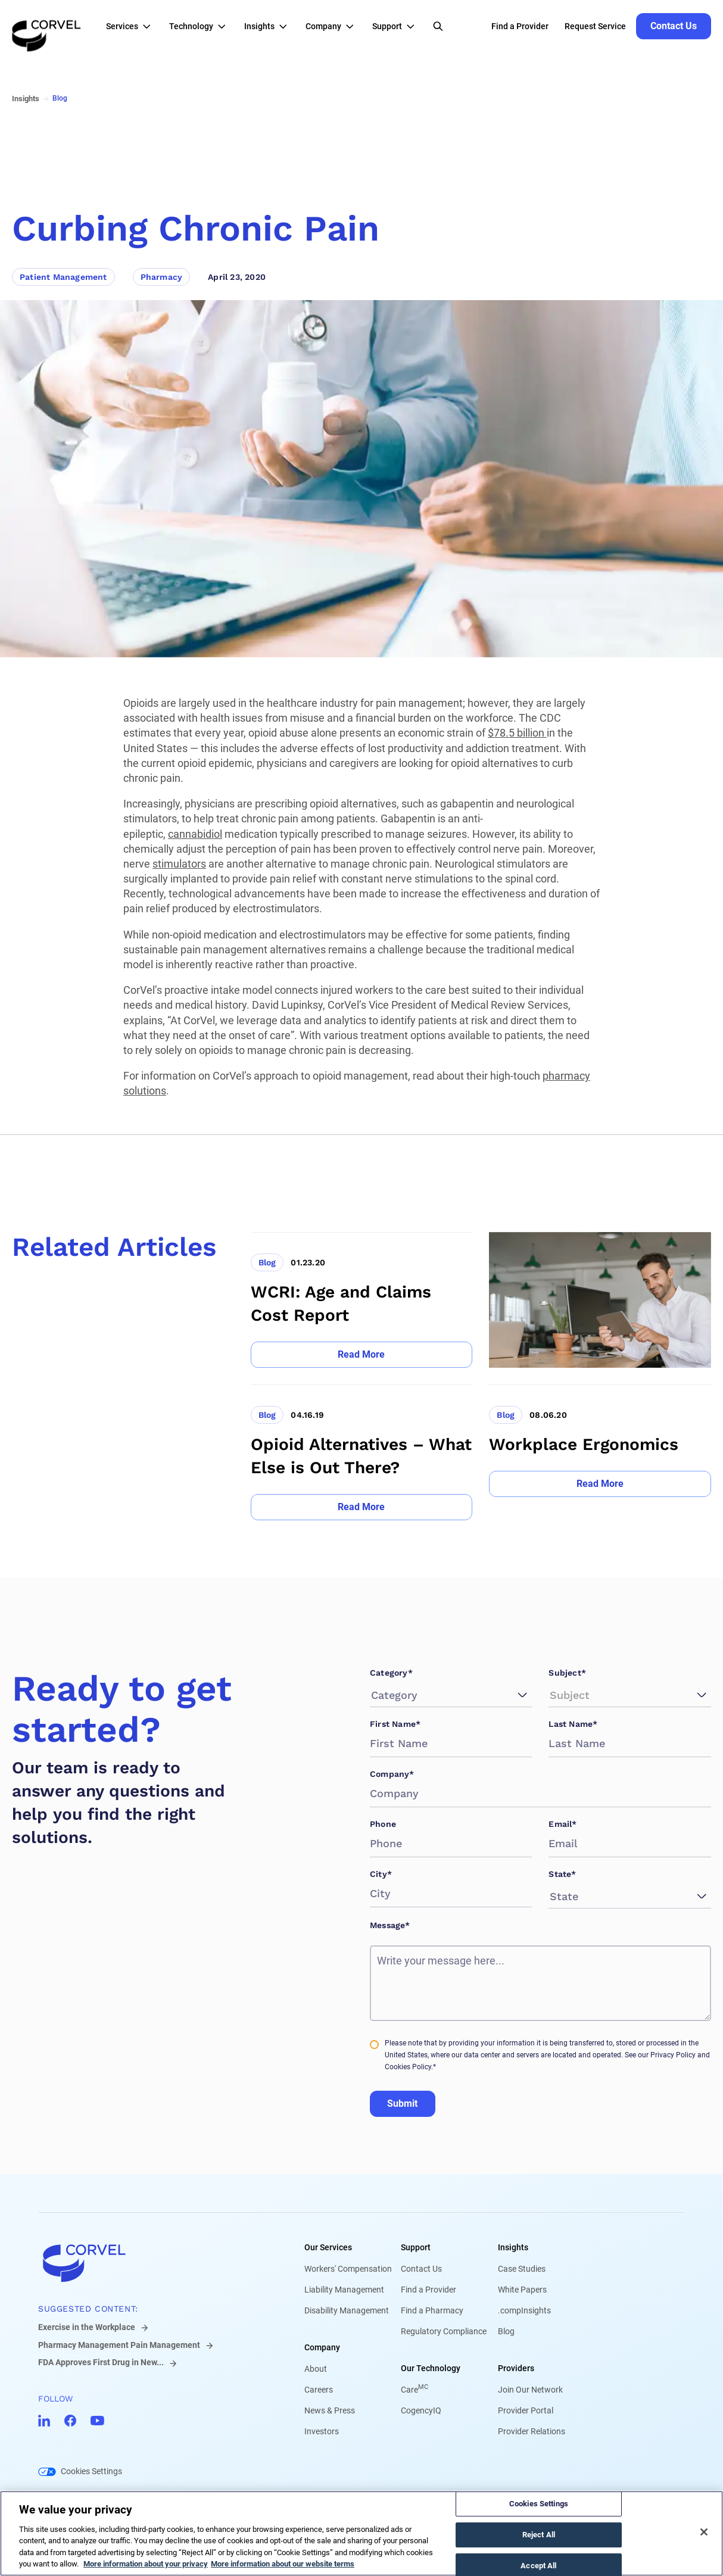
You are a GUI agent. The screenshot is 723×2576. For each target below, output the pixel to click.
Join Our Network (530, 2389)
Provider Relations (531, 2431)
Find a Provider (428, 2289)
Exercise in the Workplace (86, 2327)
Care (414, 2389)
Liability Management (344, 2289)
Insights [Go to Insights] (25, 98)
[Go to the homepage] (46, 26)
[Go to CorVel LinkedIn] (44, 2421)
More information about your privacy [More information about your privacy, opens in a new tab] (145, 2563)
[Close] (704, 2532)
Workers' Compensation (348, 2269)
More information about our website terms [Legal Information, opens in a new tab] (282, 2563)
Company (322, 2347)
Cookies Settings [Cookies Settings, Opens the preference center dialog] (538, 2504)
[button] (131, 26)
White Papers (522, 2289)
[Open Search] (438, 26)
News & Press (329, 2410)
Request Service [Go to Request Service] (595, 26)
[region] (361, 2533)
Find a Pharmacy (432, 2310)
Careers (318, 2389)
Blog (506, 2331)
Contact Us (421, 2269)
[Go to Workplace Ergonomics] (600, 1452)
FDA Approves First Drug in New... (101, 2362)
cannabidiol (195, 834)
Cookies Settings (91, 2471)
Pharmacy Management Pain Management (119, 2345)
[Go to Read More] (362, 1355)
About (315, 2369)
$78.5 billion (517, 732)
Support (416, 2247)
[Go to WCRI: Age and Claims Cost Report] (362, 1300)
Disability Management (346, 2310)
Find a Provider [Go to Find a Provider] (520, 26)
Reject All (538, 2534)
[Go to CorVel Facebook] (70, 2421)
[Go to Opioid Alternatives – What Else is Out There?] (362, 1452)
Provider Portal (525, 2410)
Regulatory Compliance (444, 2331)
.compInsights (524, 2310)
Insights (513, 2247)
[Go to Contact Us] (673, 26)
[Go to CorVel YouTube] (97, 2420)
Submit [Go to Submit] (402, 2103)
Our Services (328, 2247)
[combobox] (373, 1695)
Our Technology (430, 2368)
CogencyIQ (421, 2410)
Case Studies (522, 2269)
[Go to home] (152, 2262)
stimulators (179, 863)
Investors (321, 2431)
